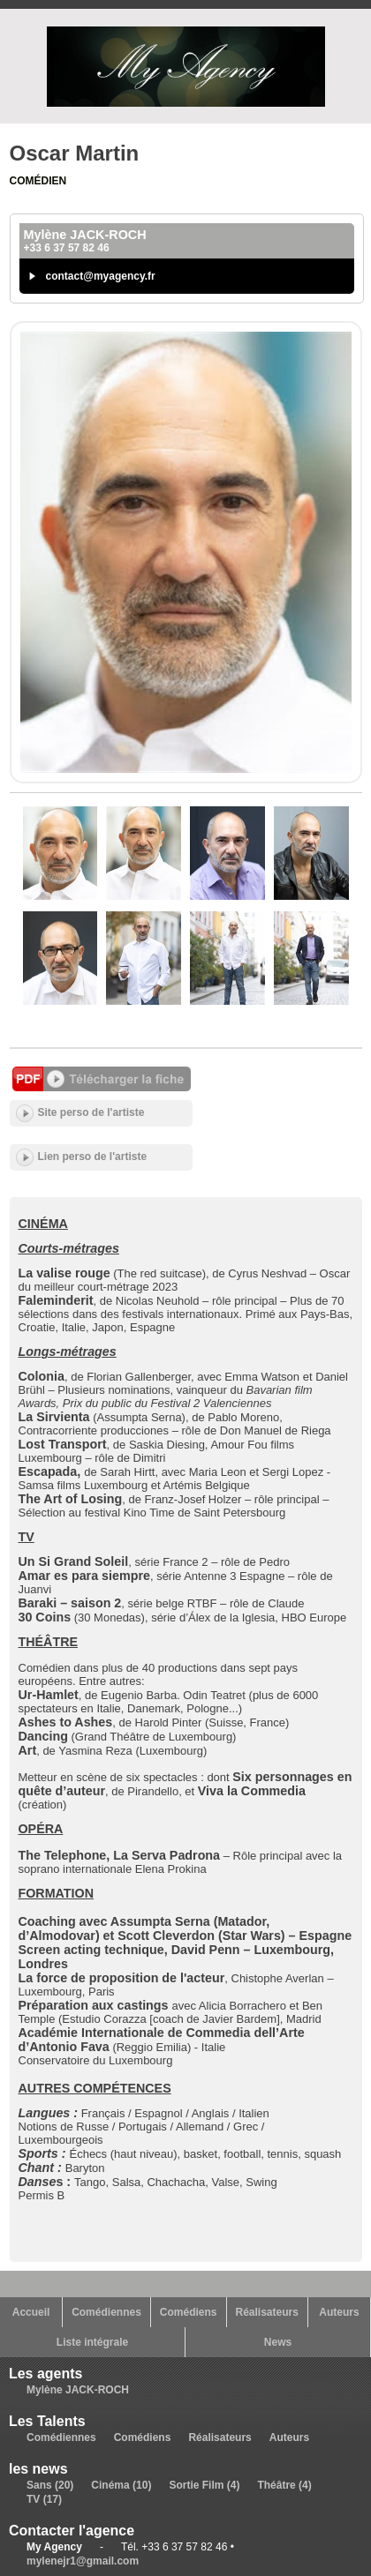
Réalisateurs (267, 2312)
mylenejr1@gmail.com (82, 2561)
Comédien (38, 181)
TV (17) (44, 2499)
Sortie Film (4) (204, 2485)
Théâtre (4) (284, 2485)
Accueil (31, 2312)
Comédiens (188, 2312)
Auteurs (339, 2312)
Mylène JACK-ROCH (77, 2390)
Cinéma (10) (121, 2485)
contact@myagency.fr (100, 276)
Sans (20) (49, 2485)
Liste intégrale (92, 2342)
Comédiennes (106, 2312)
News (278, 2342)
